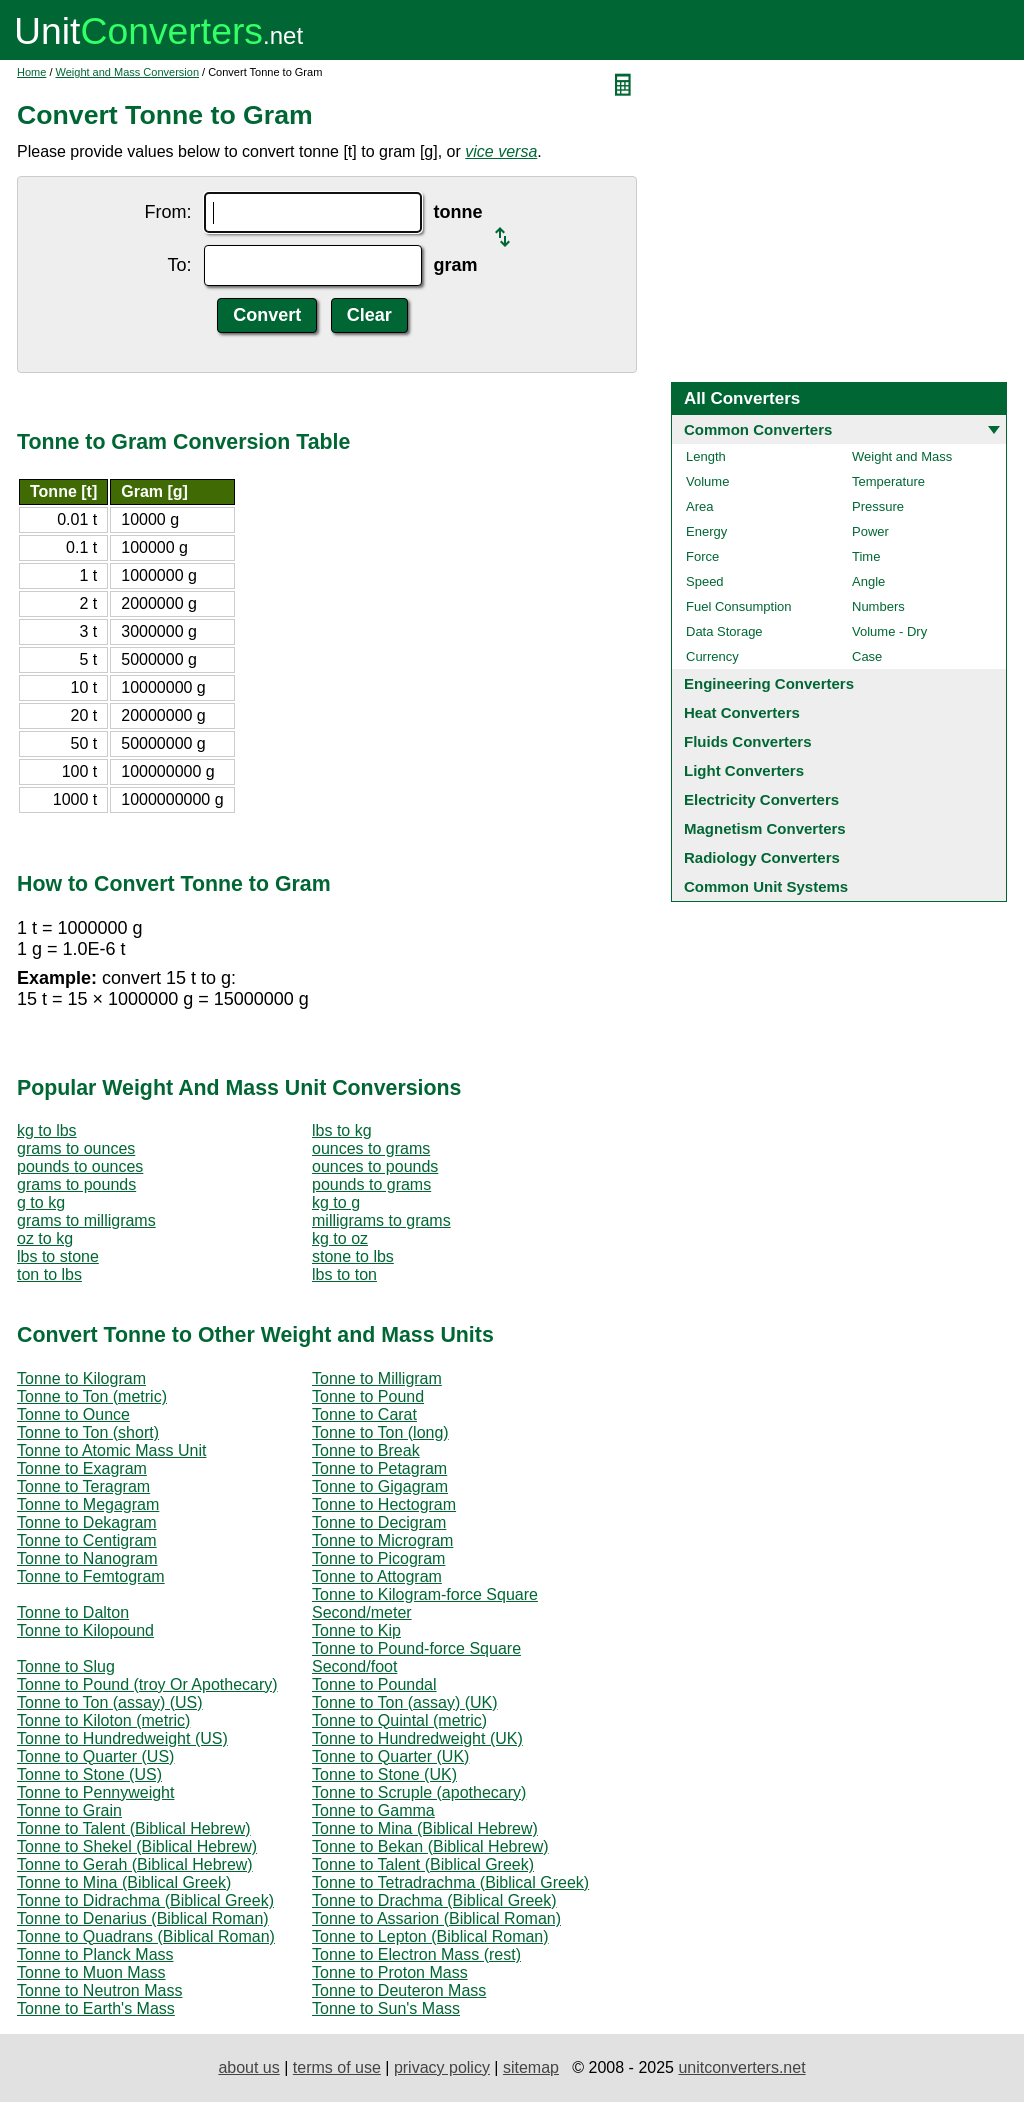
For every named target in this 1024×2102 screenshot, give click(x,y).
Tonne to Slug (66, 1666)
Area (699, 506)
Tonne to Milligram (377, 1378)
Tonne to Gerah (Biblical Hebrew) (135, 1864)
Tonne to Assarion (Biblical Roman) (436, 1918)
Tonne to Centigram (87, 1540)
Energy (706, 531)
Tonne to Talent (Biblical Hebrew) (134, 1828)
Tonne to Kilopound (85, 1630)
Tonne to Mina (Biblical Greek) (124, 1882)
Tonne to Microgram (382, 1540)
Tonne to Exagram (82, 1468)
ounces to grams (371, 1148)
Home (31, 72)
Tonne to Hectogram (384, 1504)
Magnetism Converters (765, 828)
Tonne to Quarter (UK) (390, 1756)
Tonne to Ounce (73, 1414)
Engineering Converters (769, 683)
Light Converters (744, 770)
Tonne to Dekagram (87, 1522)
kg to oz (340, 1238)
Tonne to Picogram (378, 1558)
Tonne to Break (366, 1450)
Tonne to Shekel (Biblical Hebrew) (137, 1846)
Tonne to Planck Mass (95, 1954)
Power (870, 531)
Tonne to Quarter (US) (95, 1756)
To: (179, 265)
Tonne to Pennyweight (95, 1792)
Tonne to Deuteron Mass (399, 1990)
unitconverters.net (741, 2067)
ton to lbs (49, 1274)
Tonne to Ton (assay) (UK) (405, 1702)
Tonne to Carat (364, 1414)
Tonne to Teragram (83, 1486)
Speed (705, 581)
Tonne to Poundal (374, 1684)
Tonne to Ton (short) (88, 1432)
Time (866, 556)
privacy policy (442, 2067)
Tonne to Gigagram (380, 1486)
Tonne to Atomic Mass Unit (111, 1450)
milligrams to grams (381, 1220)
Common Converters (758, 429)
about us (248, 2067)
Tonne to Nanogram (87, 1558)
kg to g (336, 1202)
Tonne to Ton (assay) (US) (110, 1702)
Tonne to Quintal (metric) (399, 1720)
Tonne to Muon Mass (91, 1972)
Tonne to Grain (69, 1810)
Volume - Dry (889, 631)
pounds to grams (371, 1184)
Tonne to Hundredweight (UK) (417, 1738)
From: (168, 212)
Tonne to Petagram (379, 1468)
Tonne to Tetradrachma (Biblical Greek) (450, 1882)
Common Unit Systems (766, 886)
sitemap (531, 2067)
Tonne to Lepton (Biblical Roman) (430, 1936)
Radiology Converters (762, 857)
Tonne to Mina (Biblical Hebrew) (425, 1828)
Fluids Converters (748, 741)
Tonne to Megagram (88, 1504)
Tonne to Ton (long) (380, 1432)
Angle (868, 581)
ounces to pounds (375, 1166)
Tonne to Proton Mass (390, 1972)
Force (702, 556)
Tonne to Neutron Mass (99, 1990)
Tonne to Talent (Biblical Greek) (423, 1864)
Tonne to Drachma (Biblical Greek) (434, 1900)
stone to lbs (353, 1256)
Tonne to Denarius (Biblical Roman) (143, 1918)
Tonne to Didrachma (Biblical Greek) (145, 1900)
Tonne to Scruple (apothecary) (419, 1792)
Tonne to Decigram (379, 1522)
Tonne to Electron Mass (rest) (416, 1954)
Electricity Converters (761, 799)
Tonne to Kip (356, 1630)
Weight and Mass (902, 456)
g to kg (41, 1202)
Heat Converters (742, 712)
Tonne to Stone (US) (89, 1774)
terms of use (337, 2067)
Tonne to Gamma (373, 1810)
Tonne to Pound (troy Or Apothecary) (147, 1684)
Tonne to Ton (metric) (92, 1396)
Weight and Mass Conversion (127, 72)
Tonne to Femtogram (91, 1576)
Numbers (878, 606)
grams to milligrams (86, 1220)
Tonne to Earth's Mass (96, 2008)
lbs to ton (344, 1274)
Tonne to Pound (368, 1396)
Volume (707, 481)
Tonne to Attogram (377, 1576)
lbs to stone (58, 1256)
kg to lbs (47, 1130)
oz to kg (45, 1238)
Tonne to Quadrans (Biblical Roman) (146, 1936)
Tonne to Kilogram (81, 1378)
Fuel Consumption (739, 606)
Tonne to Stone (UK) (384, 1774)
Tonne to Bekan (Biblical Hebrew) (430, 1846)
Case (867, 656)
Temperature (888, 481)
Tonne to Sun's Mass (386, 2008)
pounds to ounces (80, 1166)
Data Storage (724, 631)
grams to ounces (76, 1148)
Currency (712, 656)
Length (706, 456)
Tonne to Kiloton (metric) (103, 1720)
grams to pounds (76, 1184)
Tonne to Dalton (73, 1612)
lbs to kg (342, 1130)
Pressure (878, 506)
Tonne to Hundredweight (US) (122, 1738)
